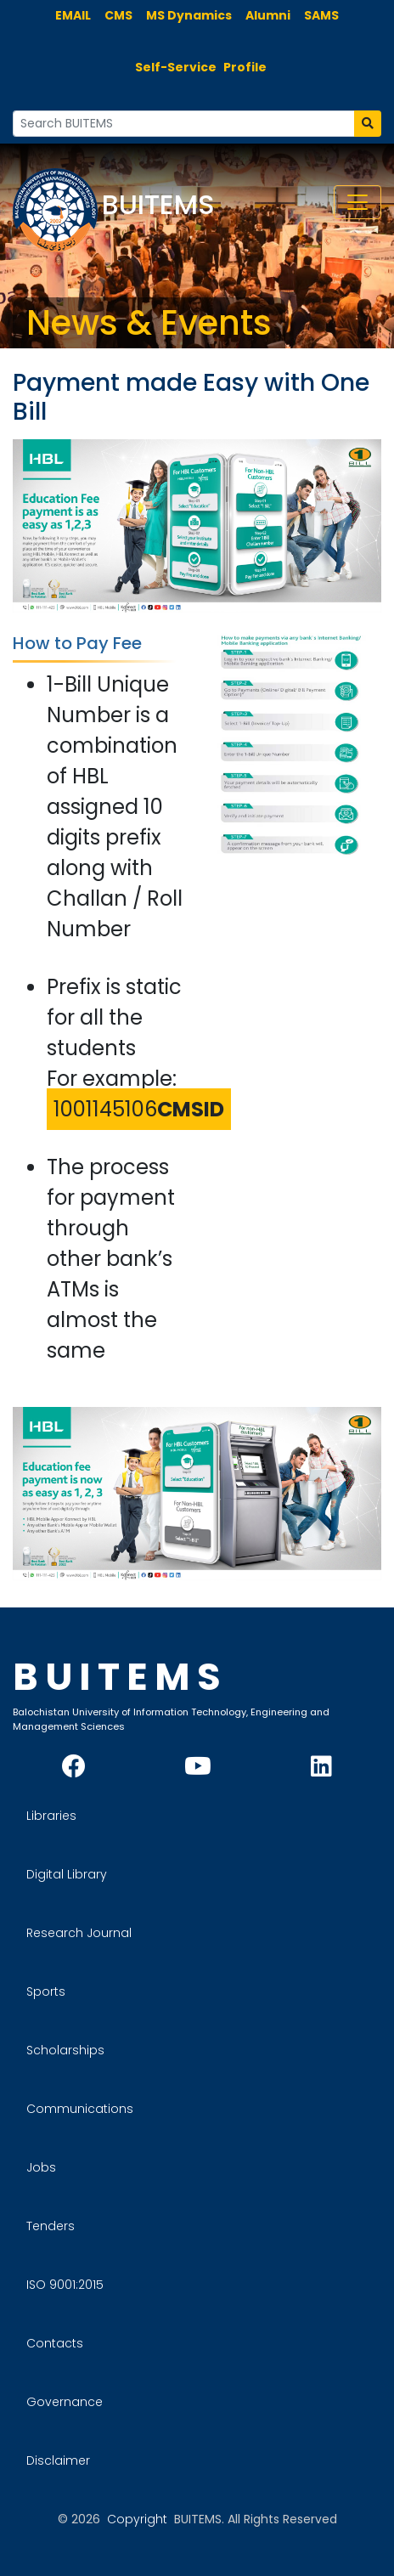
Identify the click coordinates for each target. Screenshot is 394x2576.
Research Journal (79, 1932)
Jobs (41, 2167)
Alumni (267, 15)
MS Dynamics (189, 15)
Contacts (54, 2343)
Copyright (137, 2519)
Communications (79, 2108)
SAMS (321, 15)
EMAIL (73, 15)
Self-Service (176, 67)
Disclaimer (58, 2460)
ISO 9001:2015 (65, 2284)
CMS (118, 15)
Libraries (51, 1815)
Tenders (50, 2225)
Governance (64, 2401)
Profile (245, 67)
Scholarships (65, 2050)
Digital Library (66, 1874)
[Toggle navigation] (357, 202)
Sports (45, 1991)
